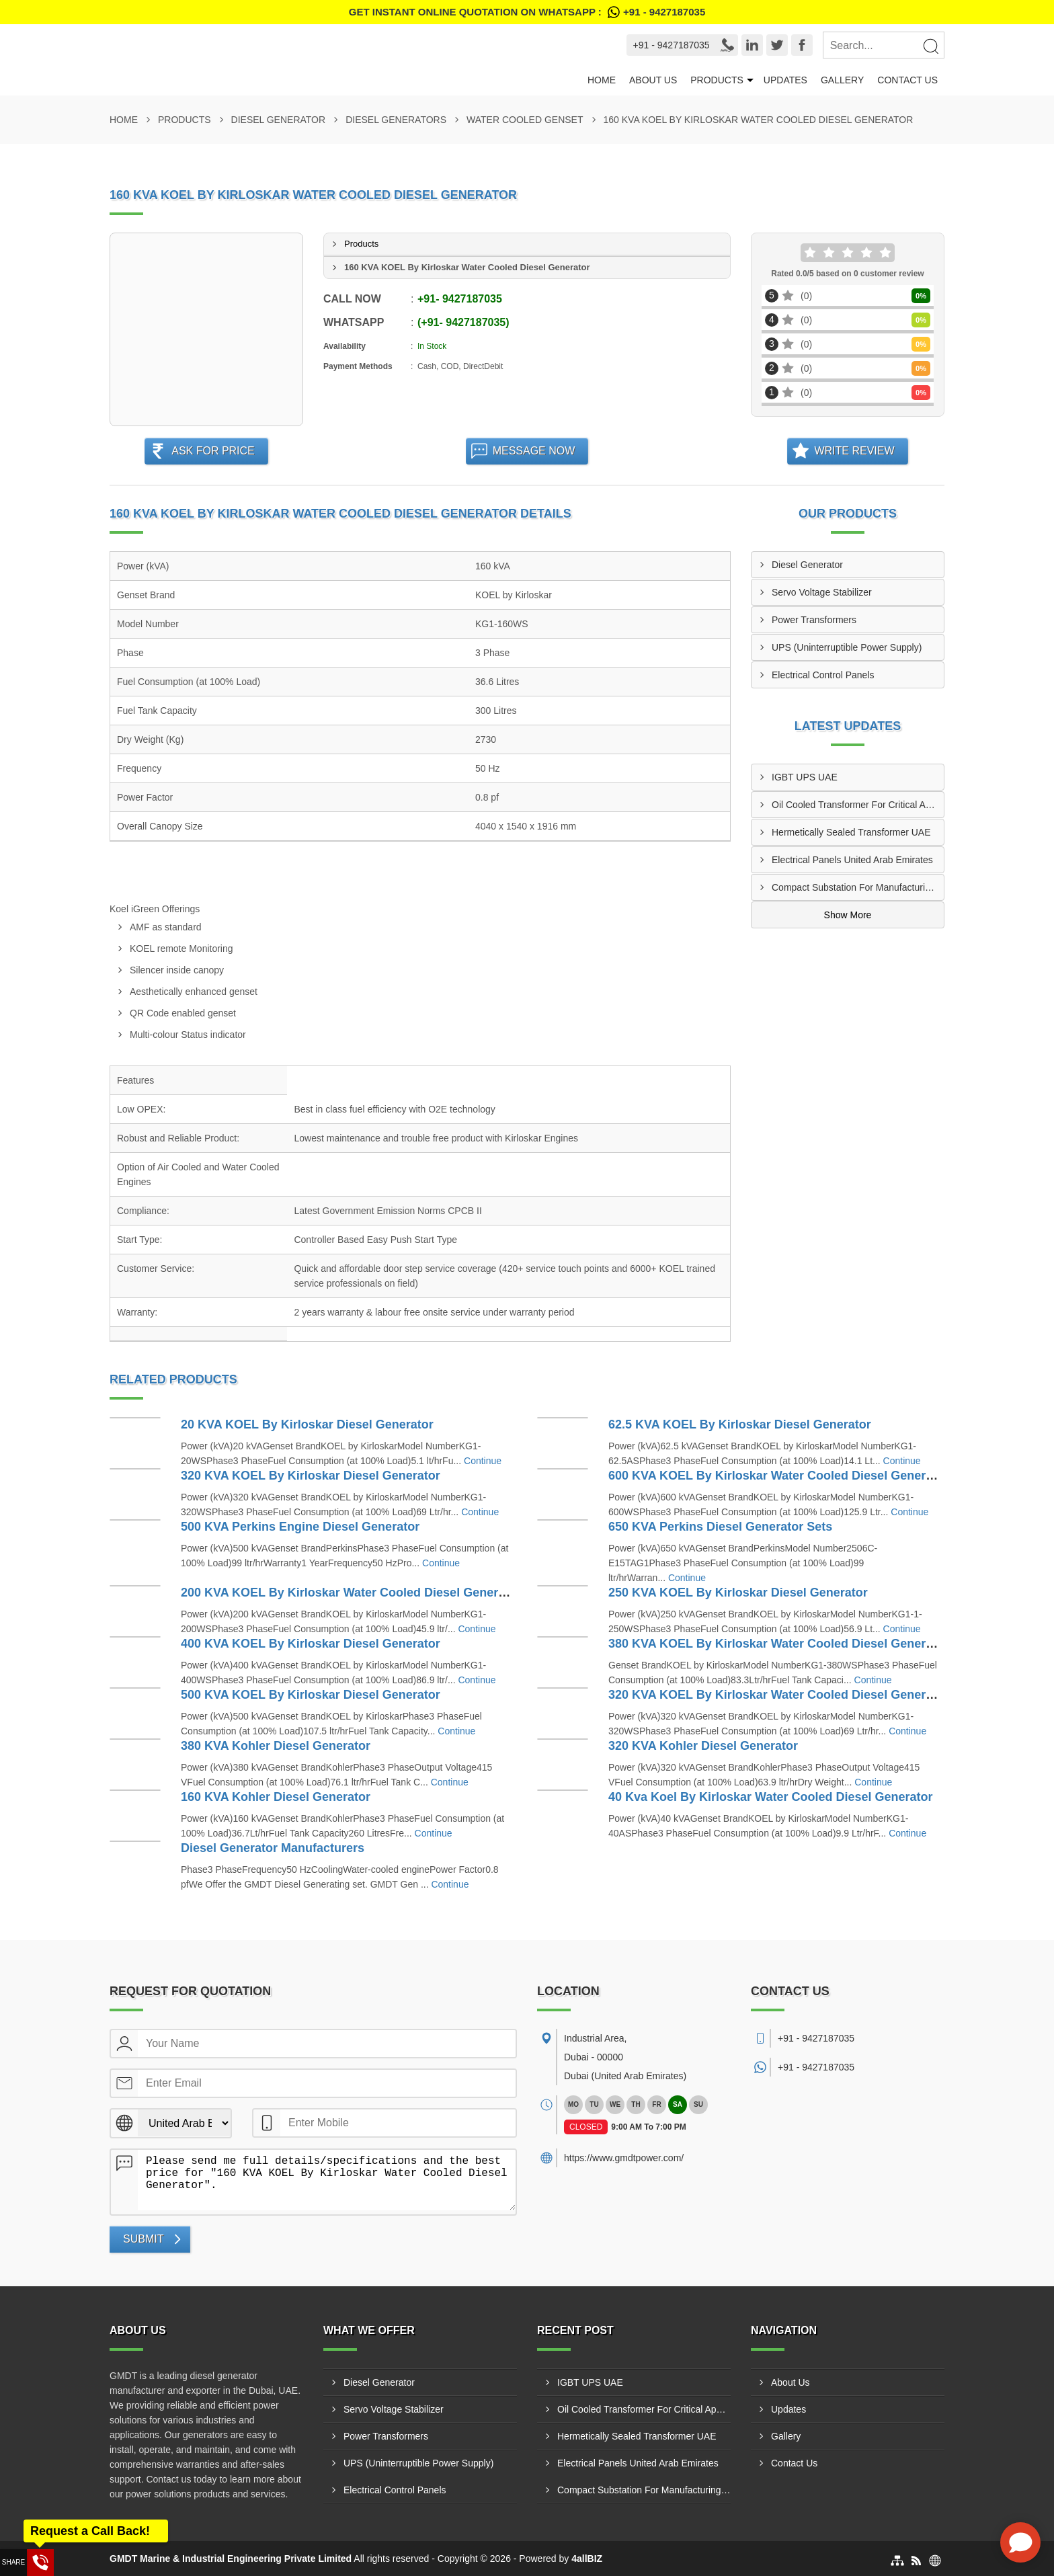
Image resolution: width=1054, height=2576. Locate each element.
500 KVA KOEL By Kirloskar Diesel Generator (310, 1694)
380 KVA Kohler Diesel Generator (275, 1746)
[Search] (930, 45)
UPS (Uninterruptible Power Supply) (847, 647)
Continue (482, 1460)
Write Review (854, 450)
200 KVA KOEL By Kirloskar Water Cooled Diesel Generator (351, 1592)
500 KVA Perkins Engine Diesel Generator (300, 1526)
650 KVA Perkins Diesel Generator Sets (720, 1526)
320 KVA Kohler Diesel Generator (703, 1746)
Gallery (842, 80)
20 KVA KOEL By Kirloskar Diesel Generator (307, 1424)
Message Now (534, 450)
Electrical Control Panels (823, 675)
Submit (143, 2239)
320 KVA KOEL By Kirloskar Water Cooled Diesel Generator (778, 1694)
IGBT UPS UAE (805, 777)
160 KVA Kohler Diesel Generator (275, 1797)
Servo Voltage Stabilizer (822, 592)
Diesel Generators (396, 119)
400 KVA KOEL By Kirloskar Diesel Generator (310, 1643)
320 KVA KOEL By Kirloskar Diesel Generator (310, 1475)
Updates (785, 80)
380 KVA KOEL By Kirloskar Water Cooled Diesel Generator (778, 1643)
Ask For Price (213, 450)
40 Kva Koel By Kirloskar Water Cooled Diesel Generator (770, 1797)
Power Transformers (814, 619)
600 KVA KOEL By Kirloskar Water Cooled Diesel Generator (778, 1475)
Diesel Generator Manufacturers (272, 1848)
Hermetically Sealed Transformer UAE (851, 832)
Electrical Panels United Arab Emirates (852, 859)
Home (601, 80)
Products (716, 80)
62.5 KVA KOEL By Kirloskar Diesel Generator (739, 1424)
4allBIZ (586, 2558)
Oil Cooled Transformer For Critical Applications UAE (858, 804)
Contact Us (907, 80)
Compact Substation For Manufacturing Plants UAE (858, 887)
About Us (653, 80)
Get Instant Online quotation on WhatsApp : (527, 12)
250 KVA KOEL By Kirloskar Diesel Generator (738, 1592)
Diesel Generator (278, 119)
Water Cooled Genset (525, 119)
